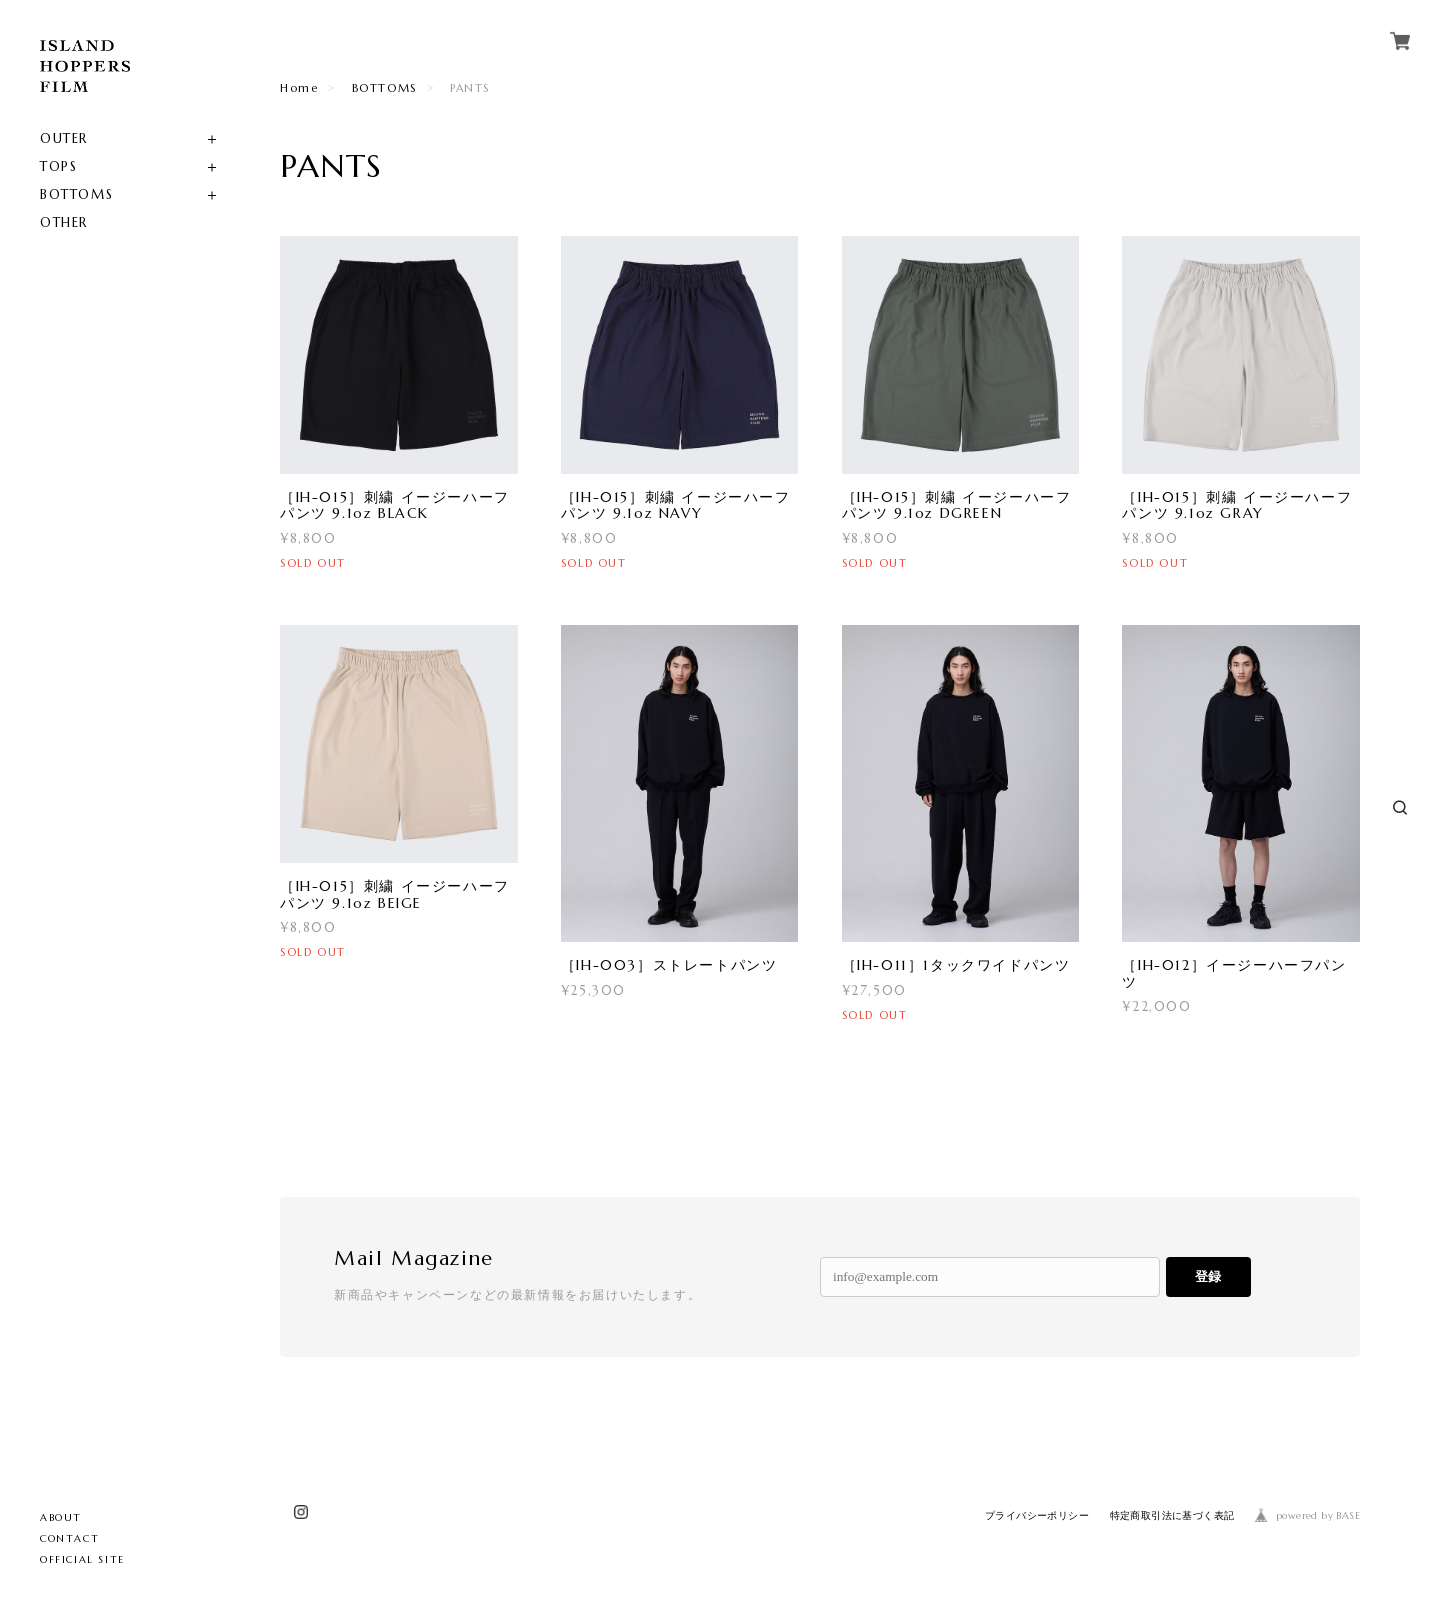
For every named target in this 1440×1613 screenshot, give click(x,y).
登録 (1208, 1276)
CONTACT (69, 1538)
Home (299, 88)
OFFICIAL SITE (82, 1559)
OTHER (64, 222)
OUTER (64, 138)
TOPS (58, 166)
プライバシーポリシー (1037, 1515)
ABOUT (61, 1517)
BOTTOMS (76, 194)
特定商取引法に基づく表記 (1172, 1515)
